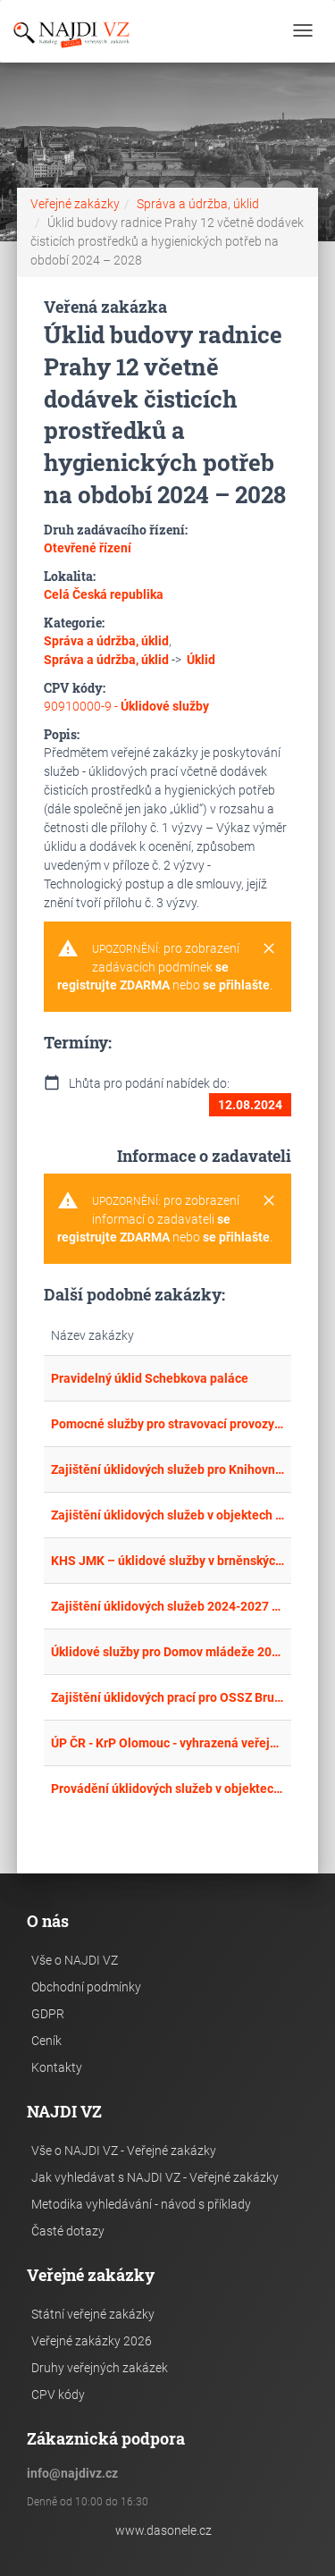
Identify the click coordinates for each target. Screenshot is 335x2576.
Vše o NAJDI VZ (74, 1960)
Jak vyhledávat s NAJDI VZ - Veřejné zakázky (155, 2177)
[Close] (269, 949)
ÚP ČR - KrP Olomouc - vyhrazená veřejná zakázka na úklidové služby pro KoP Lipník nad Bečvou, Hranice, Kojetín (168, 1743)
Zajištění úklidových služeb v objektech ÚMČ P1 (168, 1515)
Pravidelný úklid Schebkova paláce (149, 1378)
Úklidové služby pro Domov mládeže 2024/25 (168, 1652)
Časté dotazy (68, 2231)
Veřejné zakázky (75, 204)
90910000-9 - (126, 706)
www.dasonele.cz (163, 2530)
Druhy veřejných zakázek (99, 2368)
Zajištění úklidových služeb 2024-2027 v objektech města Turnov (168, 1606)
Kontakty (56, 2067)
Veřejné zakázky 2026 (91, 2341)
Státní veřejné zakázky (93, 2314)
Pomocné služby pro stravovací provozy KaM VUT (168, 1424)
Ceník (46, 2040)
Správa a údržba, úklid (198, 204)
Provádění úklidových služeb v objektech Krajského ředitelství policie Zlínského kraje (168, 1788)
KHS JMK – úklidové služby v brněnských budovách (168, 1560)
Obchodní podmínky (86, 1987)
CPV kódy (58, 2394)
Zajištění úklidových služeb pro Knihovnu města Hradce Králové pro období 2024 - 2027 (168, 1469)
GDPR (47, 2014)
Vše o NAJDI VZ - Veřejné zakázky (123, 2150)
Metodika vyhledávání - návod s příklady (141, 2204)
